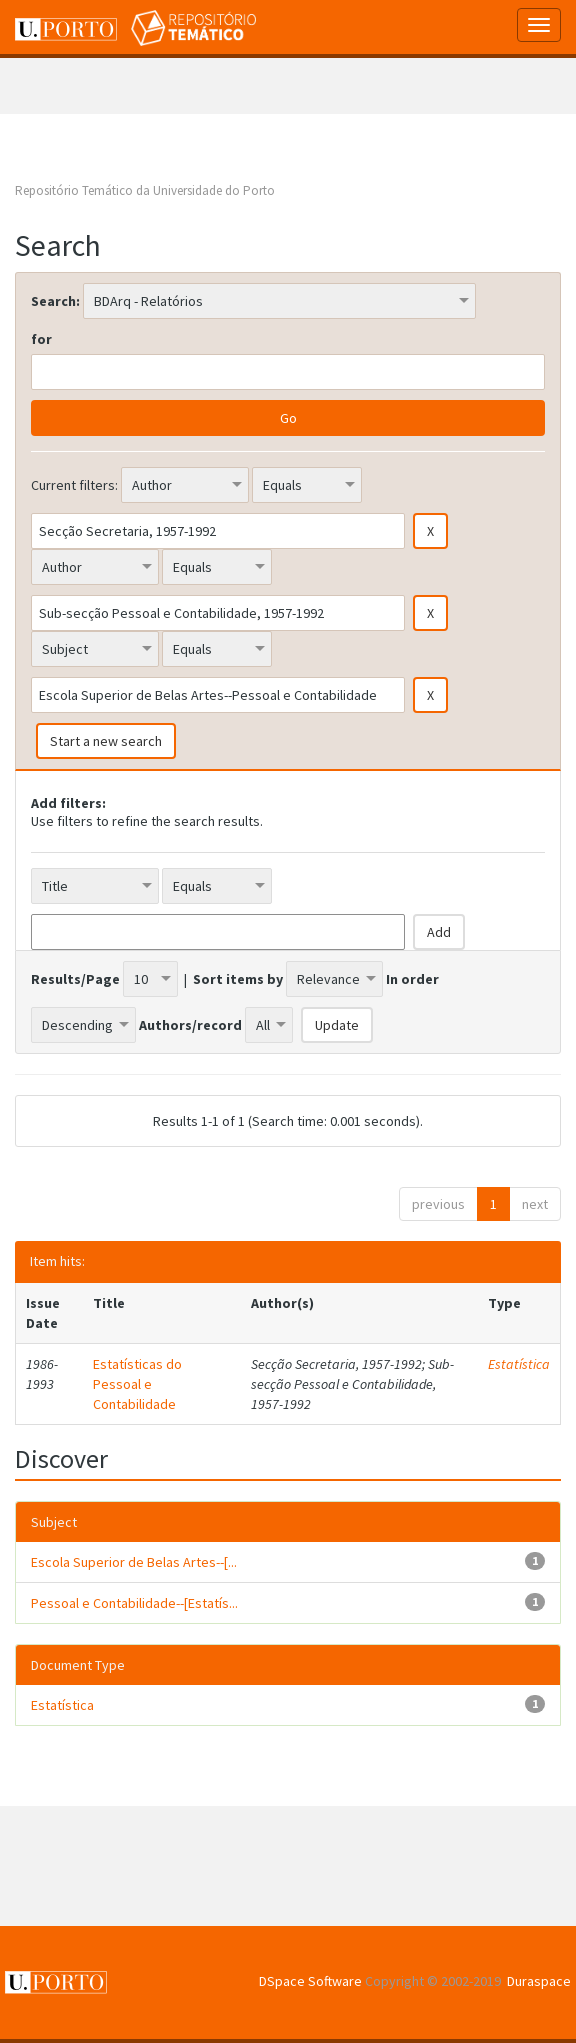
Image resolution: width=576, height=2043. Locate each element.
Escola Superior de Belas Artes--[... (134, 1562)
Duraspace (539, 1981)
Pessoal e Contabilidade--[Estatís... (134, 1603)
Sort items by (238, 979)
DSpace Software (310, 1981)
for (41, 339)
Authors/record (190, 1025)
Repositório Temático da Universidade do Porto (145, 190)
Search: (55, 301)
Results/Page (75, 979)
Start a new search (106, 741)
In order (412, 979)
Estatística (519, 1364)
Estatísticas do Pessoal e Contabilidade (137, 1384)
